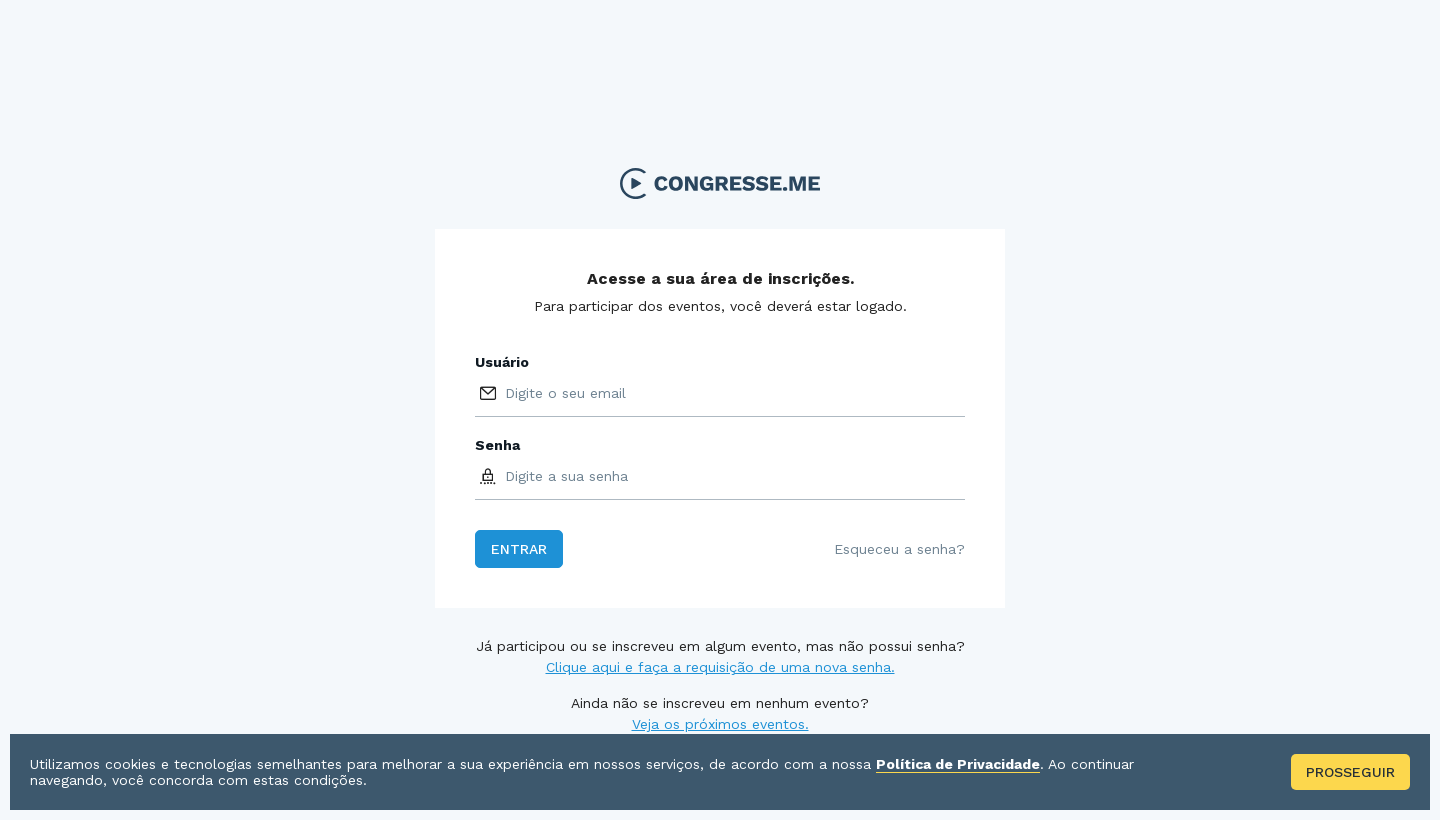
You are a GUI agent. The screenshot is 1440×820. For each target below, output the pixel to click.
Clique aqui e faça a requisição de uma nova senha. (720, 667)
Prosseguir (1350, 772)
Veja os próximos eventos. (720, 724)
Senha (497, 445)
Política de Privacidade (958, 764)
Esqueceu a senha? (899, 549)
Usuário (502, 362)
